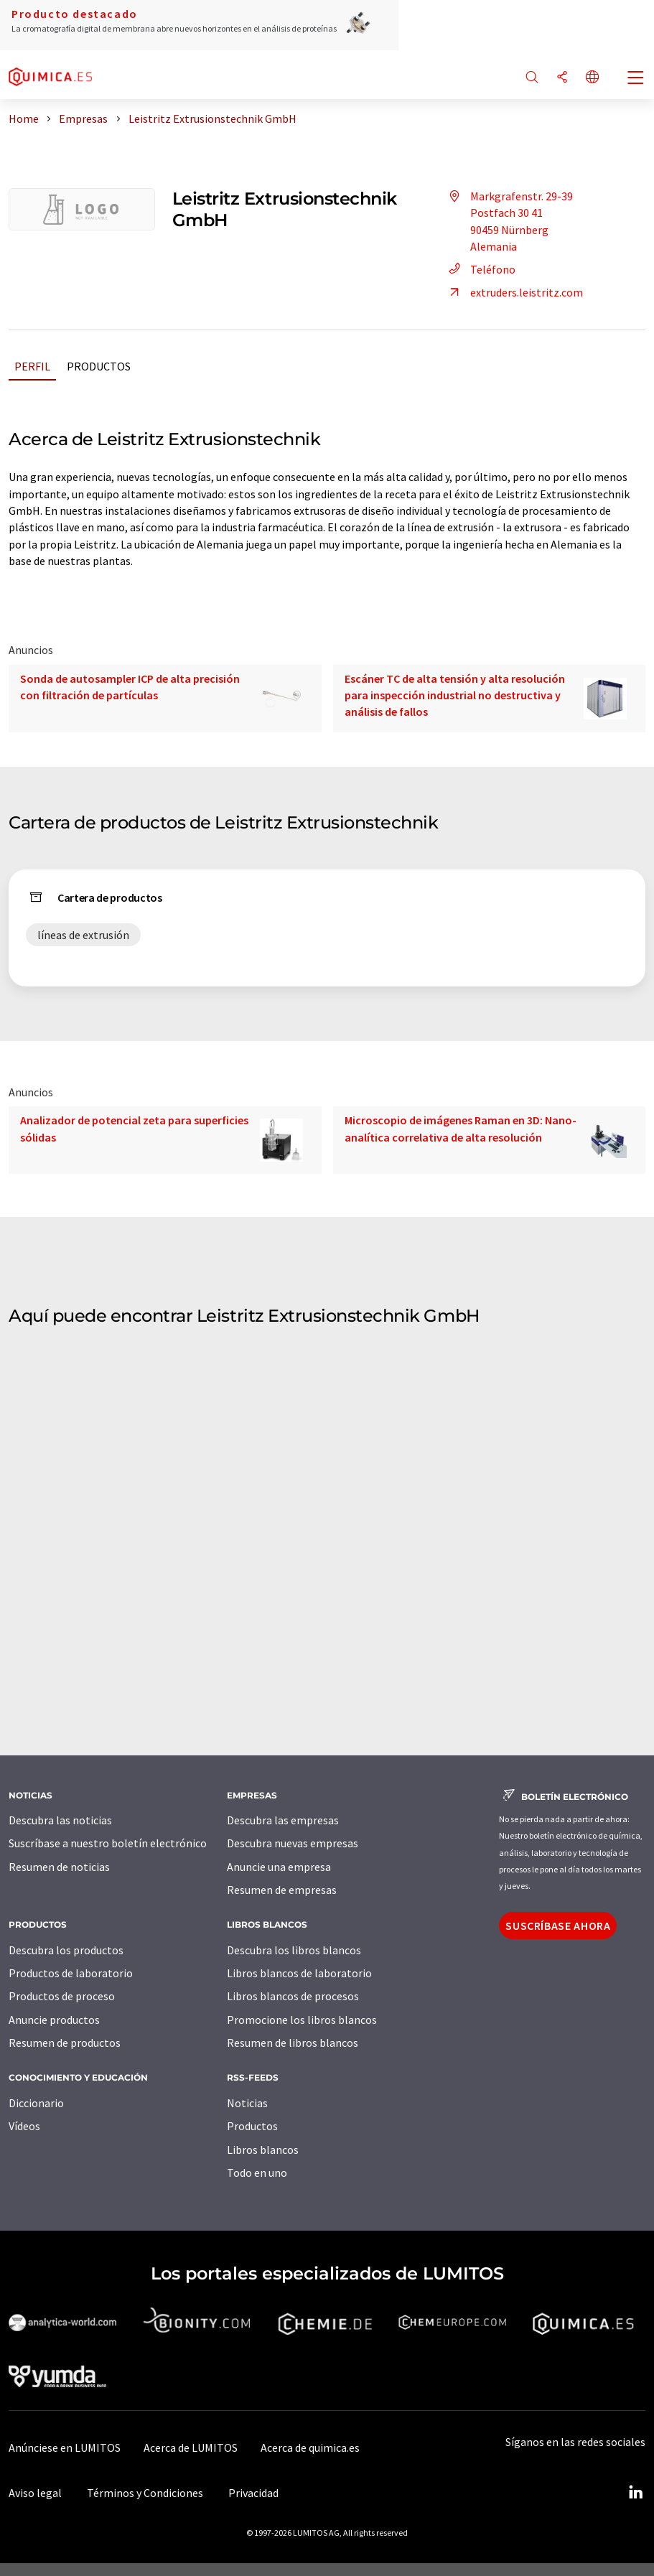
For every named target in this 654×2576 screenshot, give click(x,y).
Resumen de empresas (282, 1889)
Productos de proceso (62, 1996)
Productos (99, 366)
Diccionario (36, 2103)
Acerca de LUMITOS (191, 2447)
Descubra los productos (66, 1950)
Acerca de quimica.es (310, 2447)
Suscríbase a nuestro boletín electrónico (108, 1843)
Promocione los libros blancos (302, 2019)
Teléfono (479, 269)
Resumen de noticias (59, 1866)
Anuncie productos (54, 2019)
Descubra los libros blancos (294, 1950)
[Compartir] (562, 78)
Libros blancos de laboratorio (299, 1973)
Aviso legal (35, 2493)
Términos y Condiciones (145, 2493)
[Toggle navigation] (636, 79)
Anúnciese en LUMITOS (65, 2447)
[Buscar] (532, 78)
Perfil (32, 366)
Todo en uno (257, 2172)
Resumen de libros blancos (292, 2042)
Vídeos (24, 2126)
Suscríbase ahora (557, 1925)
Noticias (247, 2103)
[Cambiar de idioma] (592, 78)
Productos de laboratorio (71, 1973)
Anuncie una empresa (279, 1866)
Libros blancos (263, 2149)
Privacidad (253, 2493)
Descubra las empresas (283, 1820)
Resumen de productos (65, 2042)
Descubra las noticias (60, 1820)
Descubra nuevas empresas (292, 1843)
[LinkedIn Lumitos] (635, 2493)
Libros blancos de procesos (293, 1996)
